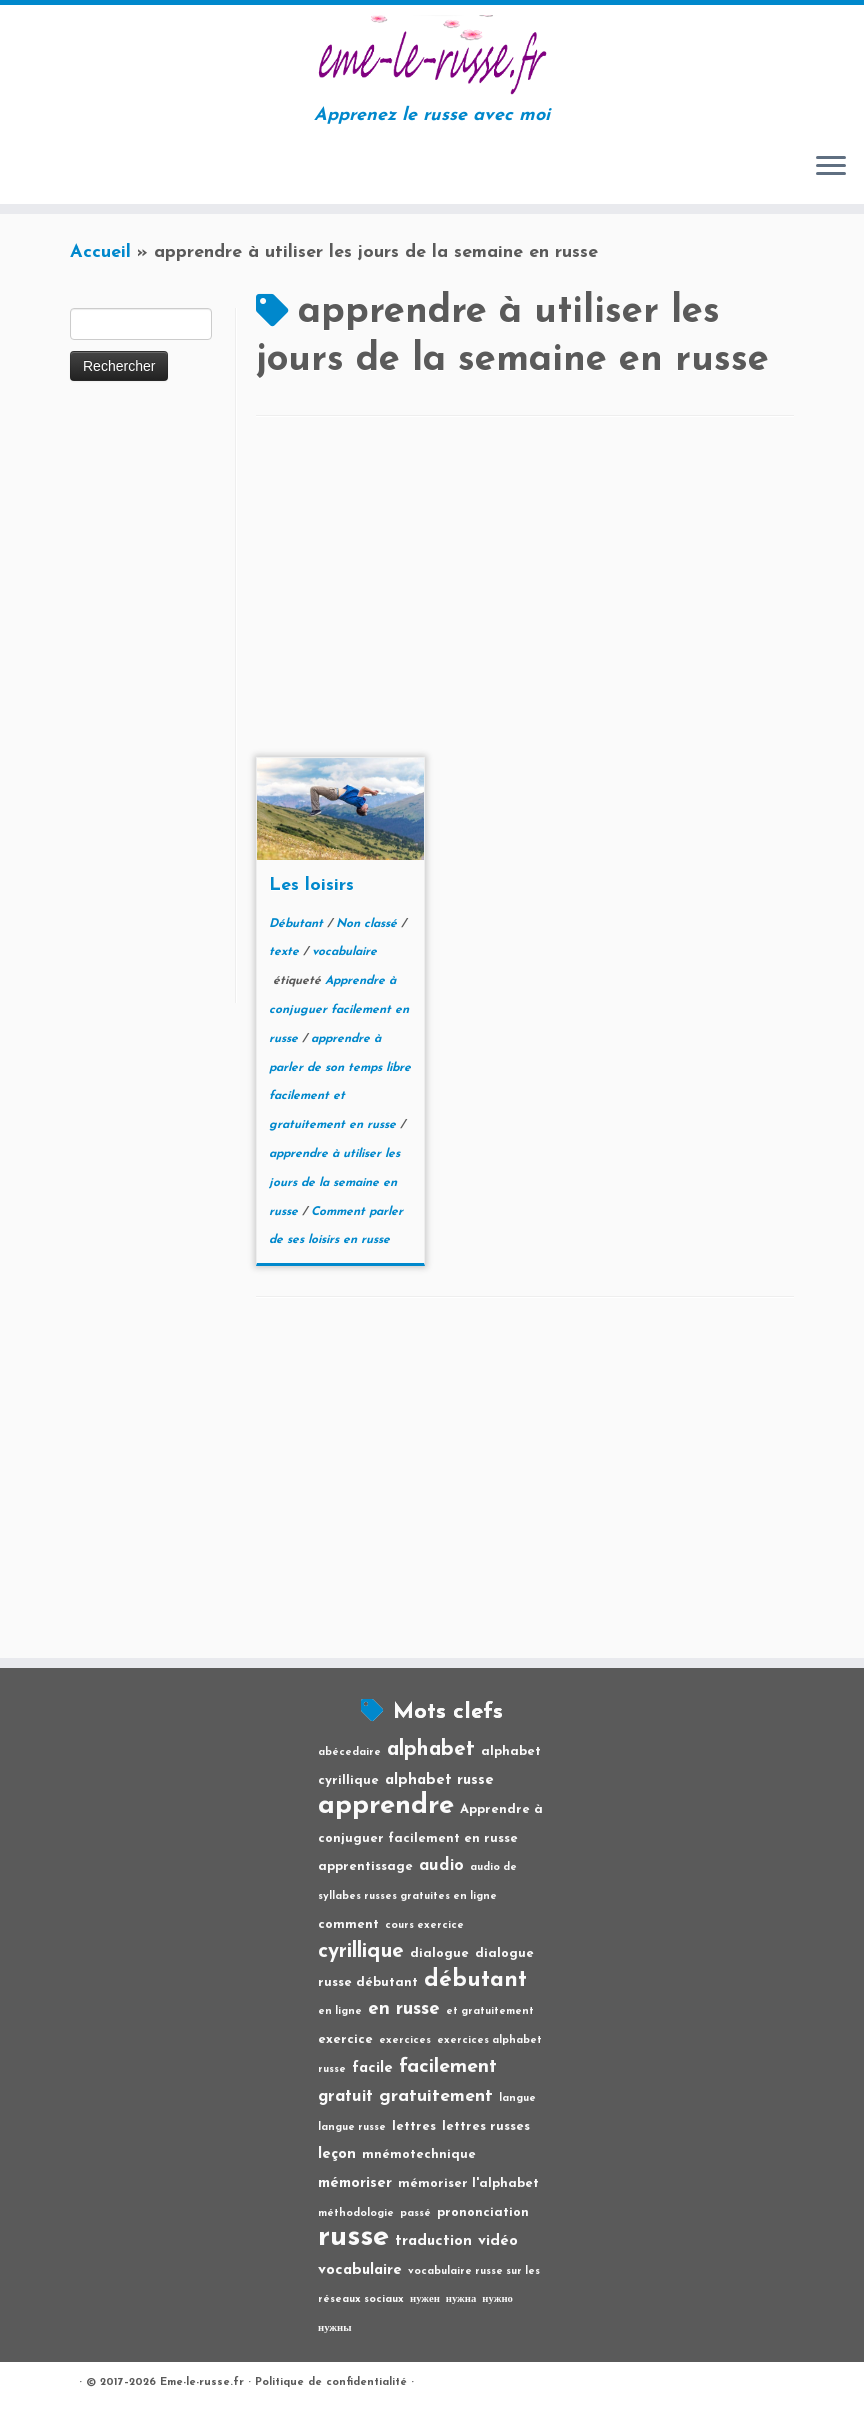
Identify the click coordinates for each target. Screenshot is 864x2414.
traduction (433, 2241)
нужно (497, 2299)
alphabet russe (439, 1780)
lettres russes (486, 2126)
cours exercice (424, 1925)
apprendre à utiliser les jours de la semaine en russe (334, 1183)
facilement (448, 2067)
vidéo (498, 2241)
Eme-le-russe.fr (202, 2382)
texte (286, 952)
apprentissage (365, 1866)
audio (441, 1866)
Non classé (368, 924)
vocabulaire (344, 952)
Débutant (298, 924)
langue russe (352, 2127)
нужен (425, 2299)
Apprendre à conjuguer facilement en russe (339, 1010)
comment (348, 1924)
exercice (345, 2039)
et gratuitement (490, 2011)
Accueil (100, 252)
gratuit (345, 2097)
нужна (461, 2299)
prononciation (483, 2212)
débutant (475, 1980)
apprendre (386, 1806)
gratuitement (436, 2096)
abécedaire (349, 1752)
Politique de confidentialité (331, 2382)
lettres (414, 2126)
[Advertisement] (150, 703)
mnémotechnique (419, 2154)
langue (517, 2098)
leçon (337, 2154)
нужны (335, 2328)
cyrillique (361, 1951)
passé (415, 2213)
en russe (404, 2009)
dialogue (439, 1953)
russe (353, 2237)
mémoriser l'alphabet (468, 2183)
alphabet (431, 1749)
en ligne (340, 2011)
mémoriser (355, 2183)
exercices (405, 2040)
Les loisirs (311, 885)
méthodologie (356, 2213)
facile (372, 2068)
